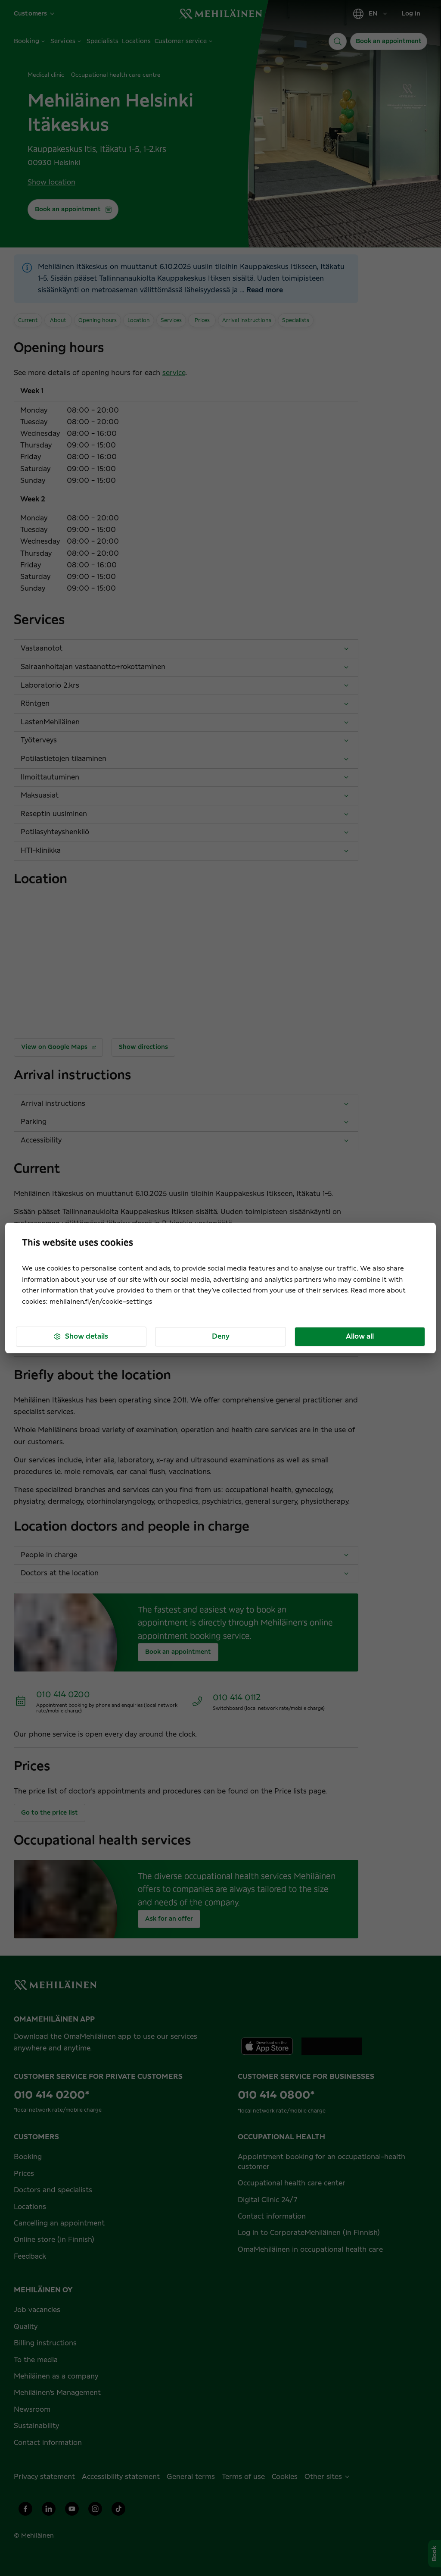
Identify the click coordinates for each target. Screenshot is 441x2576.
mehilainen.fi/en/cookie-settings (101, 1302)
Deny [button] (221, 1336)
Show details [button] (80, 1336)
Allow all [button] (360, 1336)
